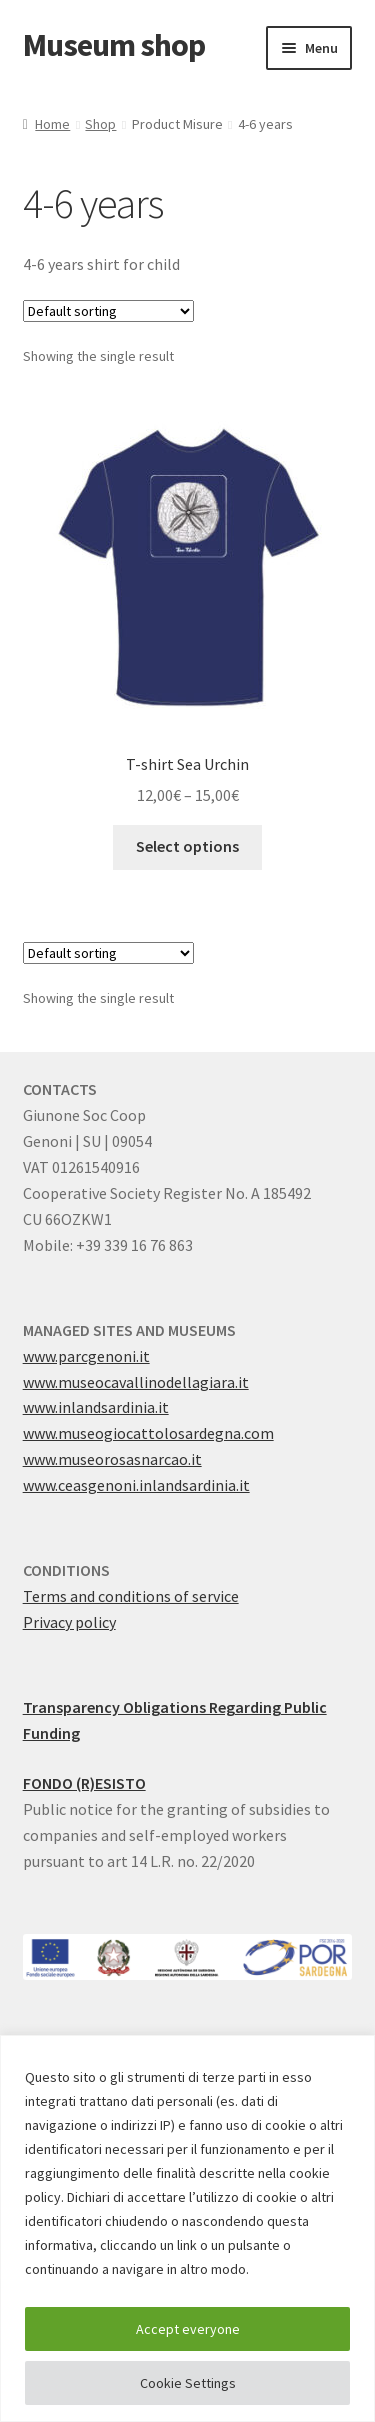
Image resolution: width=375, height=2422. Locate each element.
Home (52, 124)
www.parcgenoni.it (86, 1356)
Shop (100, 124)
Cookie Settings (188, 2383)
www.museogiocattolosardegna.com (148, 1433)
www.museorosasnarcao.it (112, 1459)
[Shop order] (108, 311)
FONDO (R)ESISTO (84, 1783)
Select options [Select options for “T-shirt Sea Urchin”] (187, 846)
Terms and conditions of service (131, 1596)
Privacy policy (69, 1622)
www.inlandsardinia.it (96, 1407)
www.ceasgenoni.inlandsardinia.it (136, 1485)
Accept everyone (188, 2329)
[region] (187, 2228)
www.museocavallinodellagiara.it (136, 1382)
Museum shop (114, 45)
